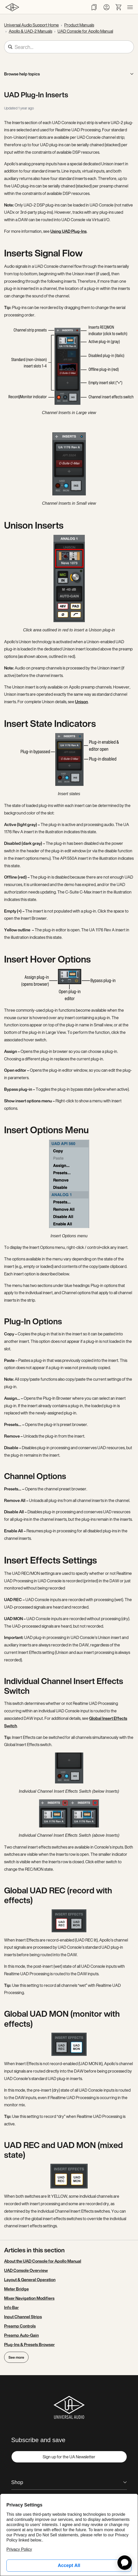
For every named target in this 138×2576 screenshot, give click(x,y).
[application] (124, 2562)
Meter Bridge (16, 2289)
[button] (69, 74)
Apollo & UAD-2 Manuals (30, 31)
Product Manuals (79, 25)
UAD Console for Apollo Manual (85, 31)
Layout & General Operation (30, 2280)
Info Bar (11, 2307)
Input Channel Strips (23, 2317)
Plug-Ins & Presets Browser (29, 2344)
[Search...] (69, 46)
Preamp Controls (20, 2326)
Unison (81, 702)
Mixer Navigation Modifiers (29, 2298)
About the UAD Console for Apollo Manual (42, 2261)
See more (16, 2357)
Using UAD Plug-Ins (68, 231)
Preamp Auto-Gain (21, 2335)
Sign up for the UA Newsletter (69, 2457)
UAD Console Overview (26, 2270)
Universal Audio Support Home (31, 25)
